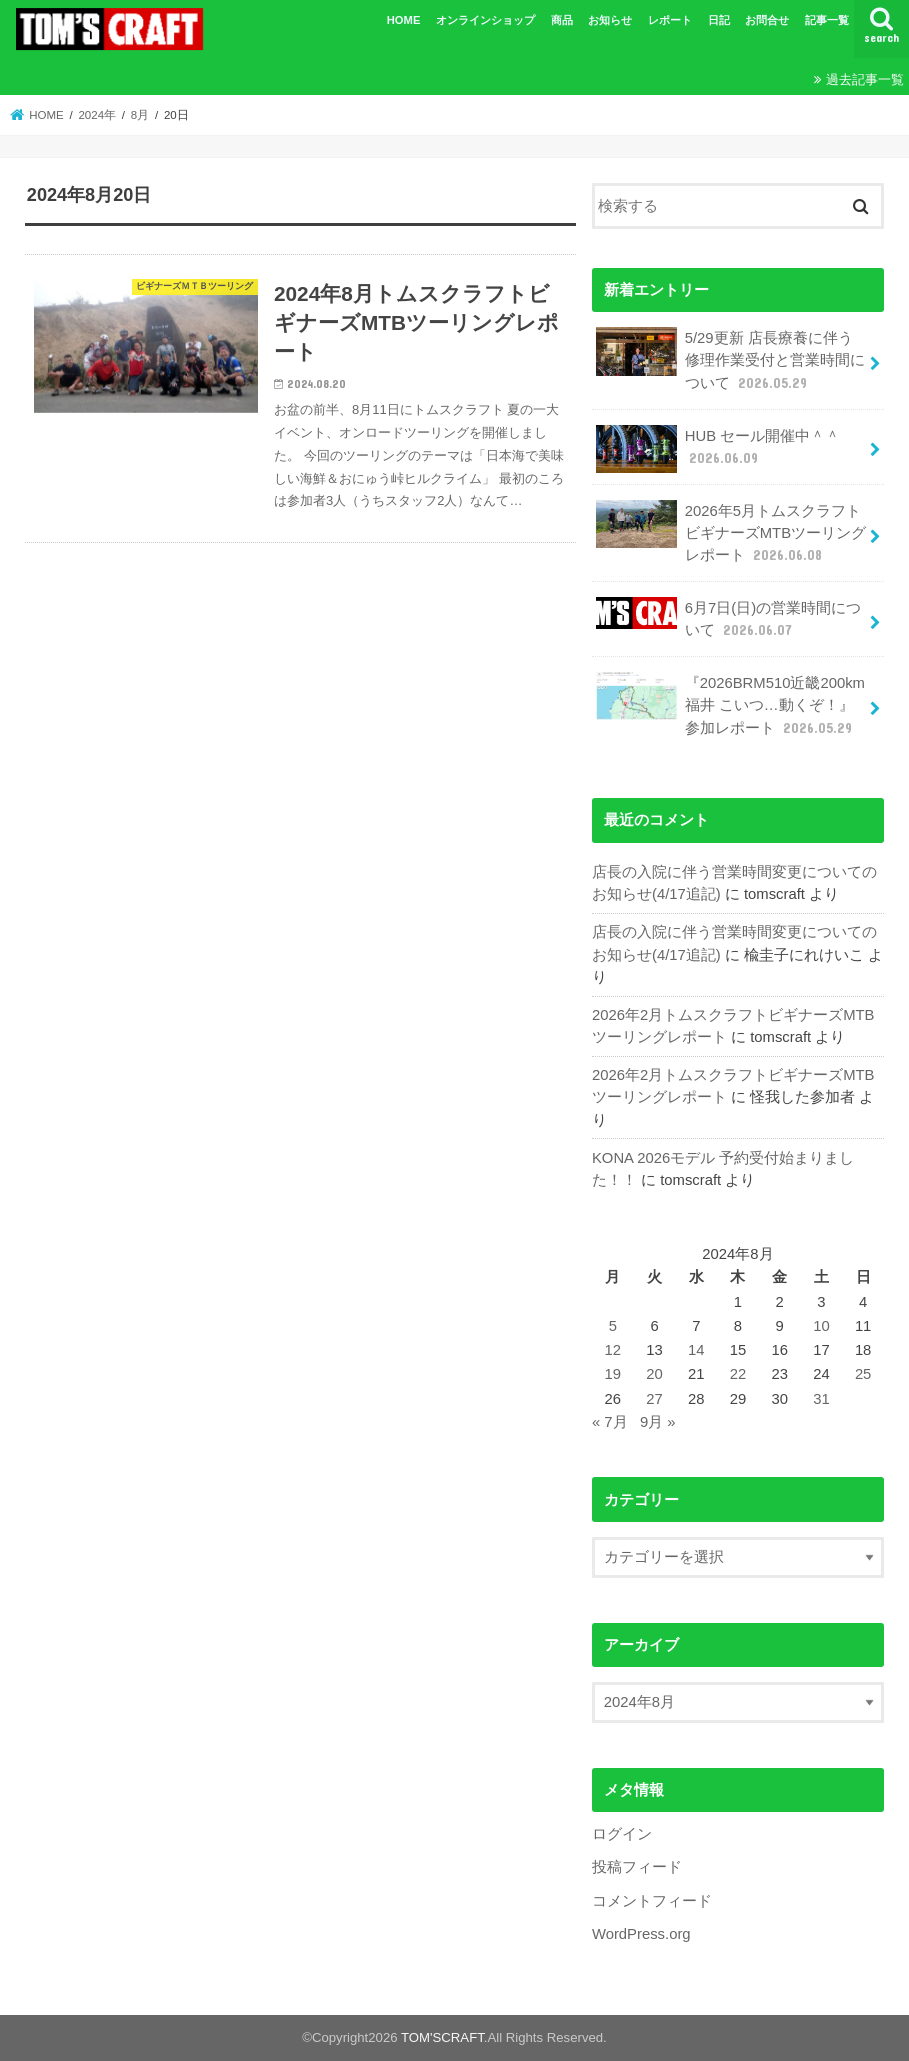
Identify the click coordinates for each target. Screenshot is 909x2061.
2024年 (97, 115)
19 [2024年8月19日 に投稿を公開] (613, 1374)
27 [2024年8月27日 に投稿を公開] (654, 1399)
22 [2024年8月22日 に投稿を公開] (738, 1374)
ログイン (622, 1834)
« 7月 (610, 1422)
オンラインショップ (485, 20)
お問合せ (767, 20)
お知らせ (610, 20)
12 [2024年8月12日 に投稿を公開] (613, 1350)
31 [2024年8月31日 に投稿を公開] (821, 1399)
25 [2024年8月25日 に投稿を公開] (863, 1374)
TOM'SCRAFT (442, 2037)
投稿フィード (637, 1867)
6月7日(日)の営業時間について (728, 618)
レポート (670, 20)
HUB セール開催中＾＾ (718, 449)
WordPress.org (641, 1934)
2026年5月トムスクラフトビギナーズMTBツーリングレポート (731, 532)
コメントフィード (652, 1901)
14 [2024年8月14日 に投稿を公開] (696, 1350)
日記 (719, 20)
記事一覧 (827, 20)
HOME (404, 20)
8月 (140, 115)
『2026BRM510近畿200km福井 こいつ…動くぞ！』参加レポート (730, 704)
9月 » (658, 1422)
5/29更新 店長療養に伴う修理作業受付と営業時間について (730, 359)
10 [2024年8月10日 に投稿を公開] (821, 1326)
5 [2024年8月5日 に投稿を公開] (613, 1326)
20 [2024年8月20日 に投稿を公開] (654, 1374)
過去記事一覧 (865, 79)
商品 (562, 20)
